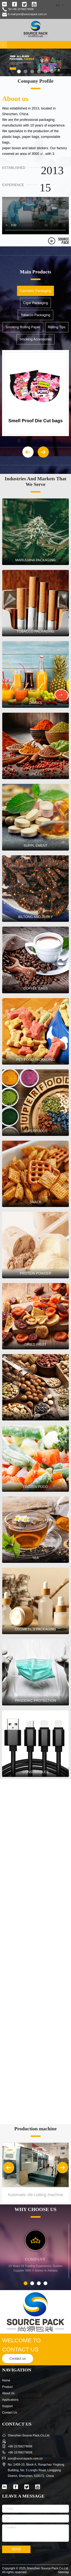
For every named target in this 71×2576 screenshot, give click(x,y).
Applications (10, 2399)
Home (6, 2380)
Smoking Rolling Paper (22, 327)
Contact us (17, 2358)
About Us (8, 2393)
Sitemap (63, 2572)
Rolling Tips (57, 327)
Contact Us (9, 2412)
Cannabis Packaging (35, 291)
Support (7, 2406)
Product (7, 2386)
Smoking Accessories (35, 339)
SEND (16, 2549)
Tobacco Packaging (35, 315)
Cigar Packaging (35, 303)
